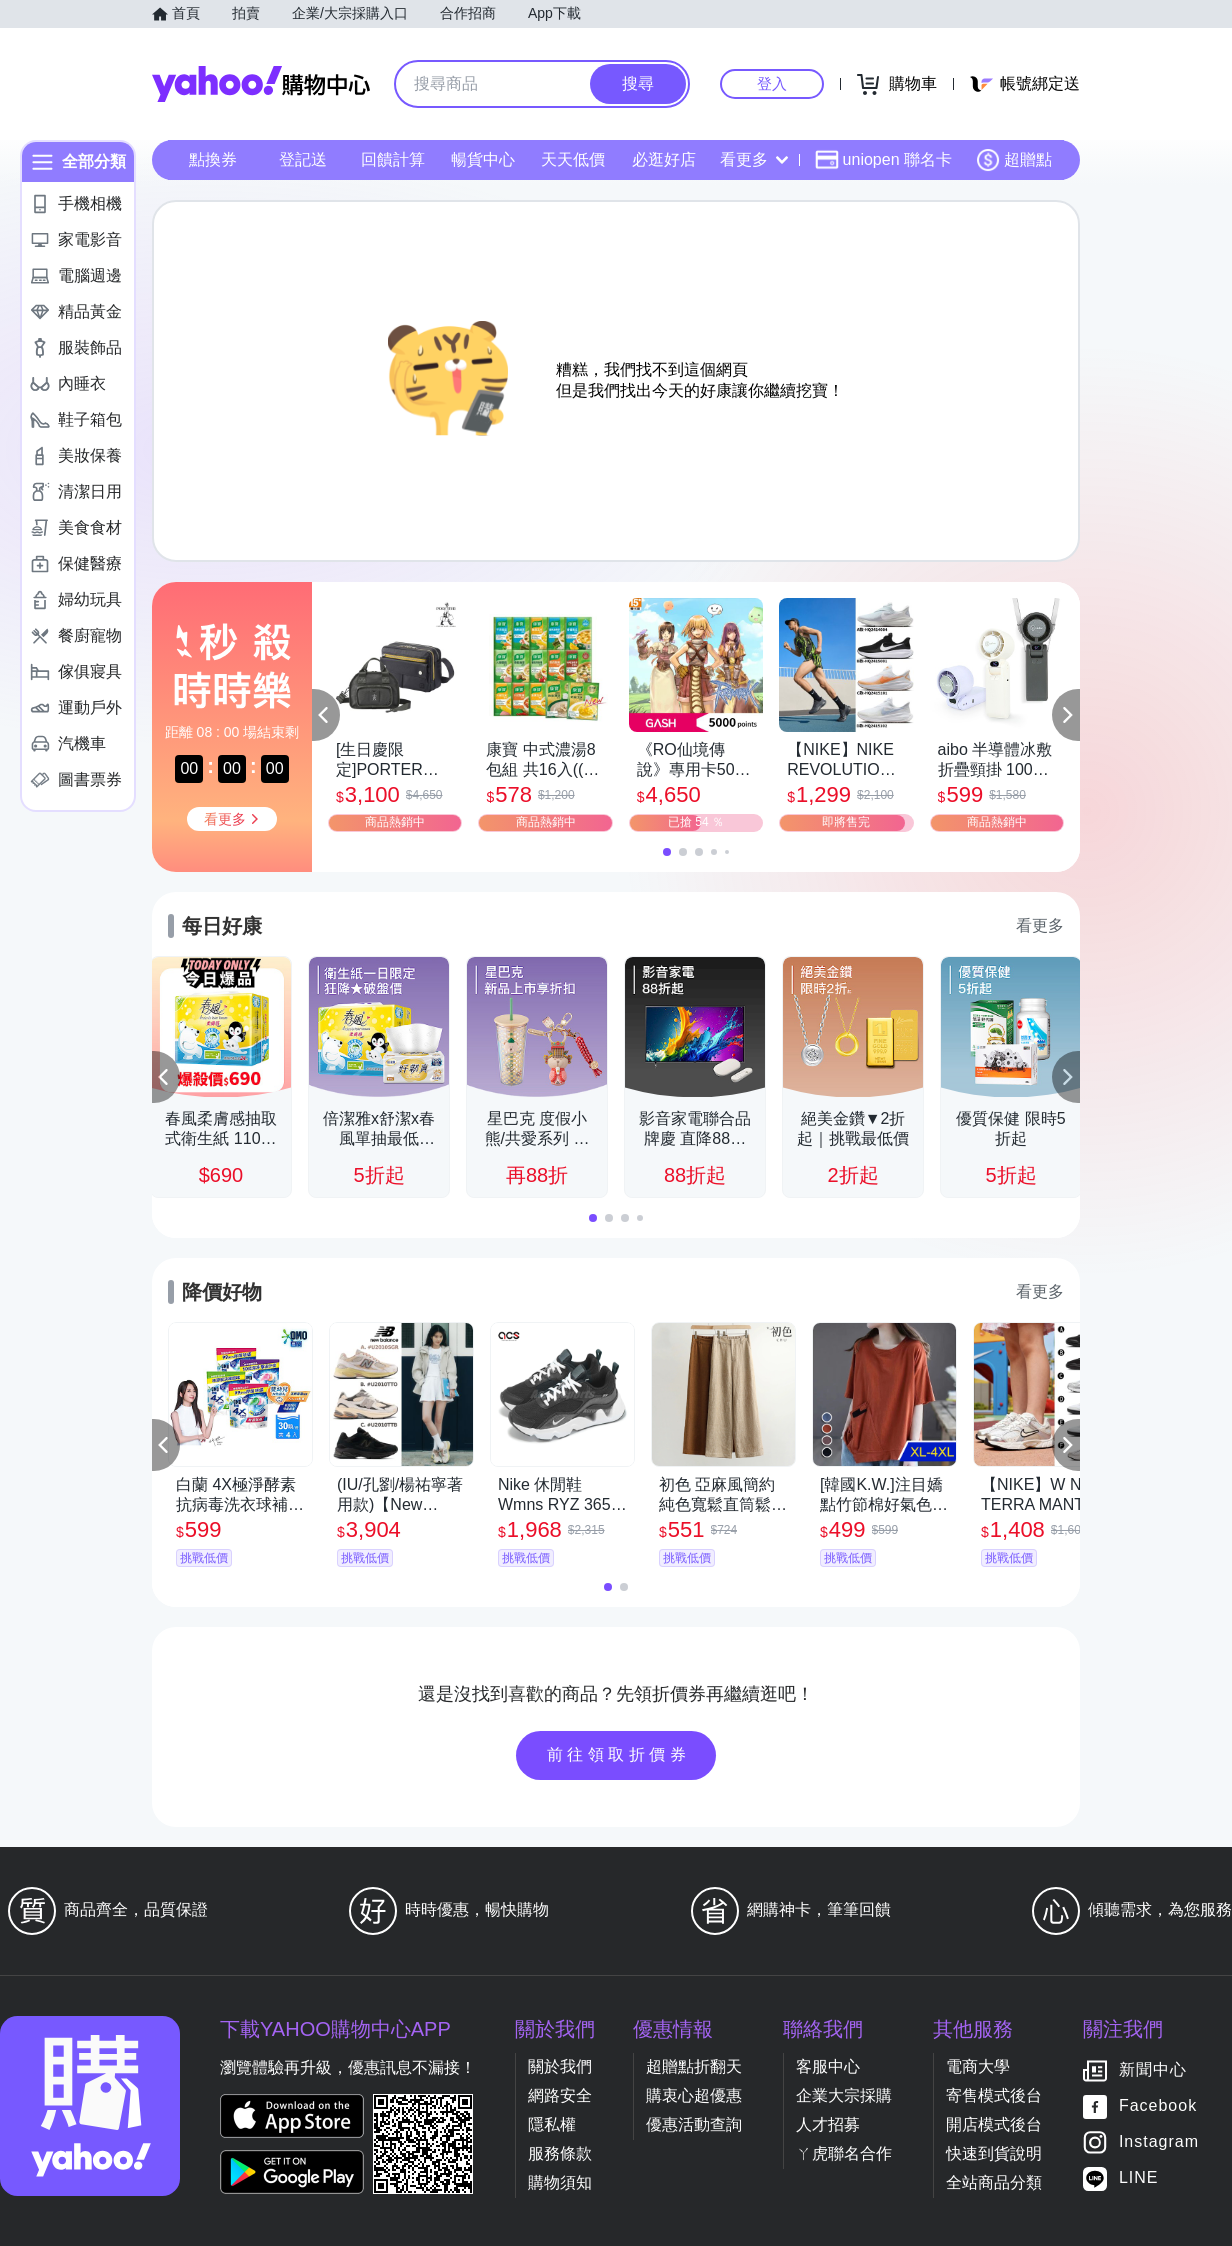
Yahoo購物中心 (261, 84)
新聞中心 (1153, 2070)
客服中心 (828, 2066)
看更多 (754, 159)
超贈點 (1014, 160)
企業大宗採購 (844, 2095)
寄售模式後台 (994, 2095)
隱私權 (552, 2124)
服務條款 (560, 2153)
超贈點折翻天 (694, 2066)
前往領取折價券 (619, 1754)
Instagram (1159, 2142)
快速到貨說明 (994, 2153)
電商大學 (978, 2066)
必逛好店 (664, 159)
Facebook (1158, 2106)
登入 (772, 83)
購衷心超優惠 (694, 2095)
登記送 (303, 159)
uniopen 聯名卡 (883, 160)
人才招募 (828, 2124)
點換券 (213, 159)
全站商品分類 (994, 2182)
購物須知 (560, 2182)
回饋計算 (393, 159)
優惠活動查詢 (694, 2124)
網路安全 (560, 2095)
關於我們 (560, 2066)
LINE (1139, 2178)
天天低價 (573, 159)
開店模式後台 (994, 2124)
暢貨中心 (483, 159)
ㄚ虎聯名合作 (844, 2153)
